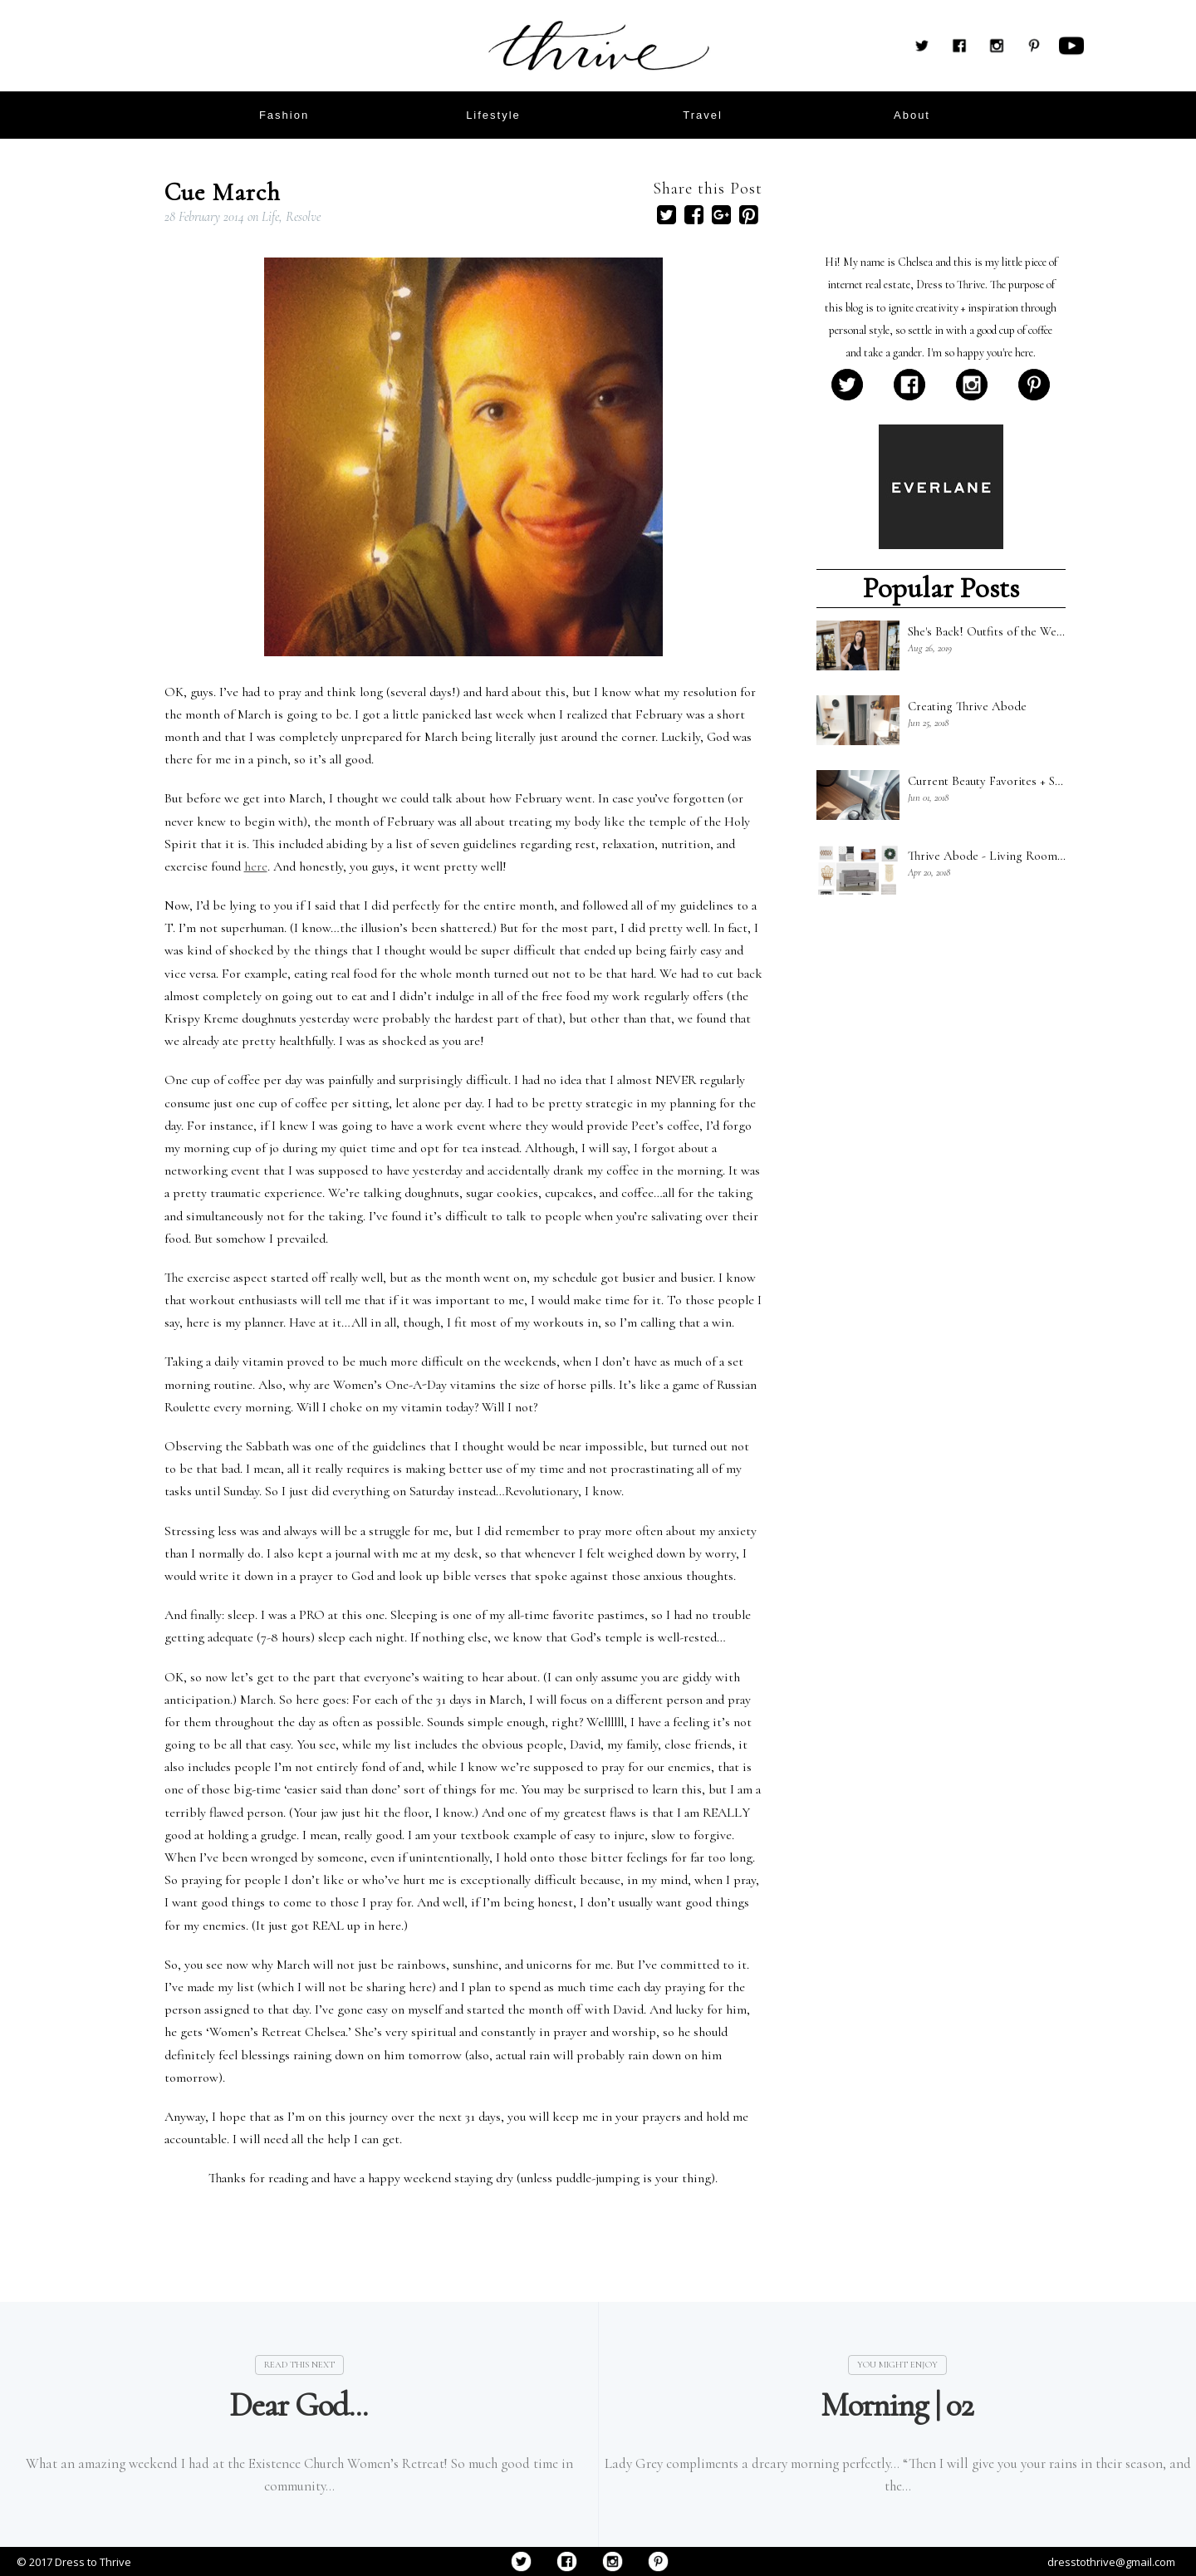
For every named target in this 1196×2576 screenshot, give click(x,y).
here (255, 866)
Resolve (303, 217)
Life (270, 217)
